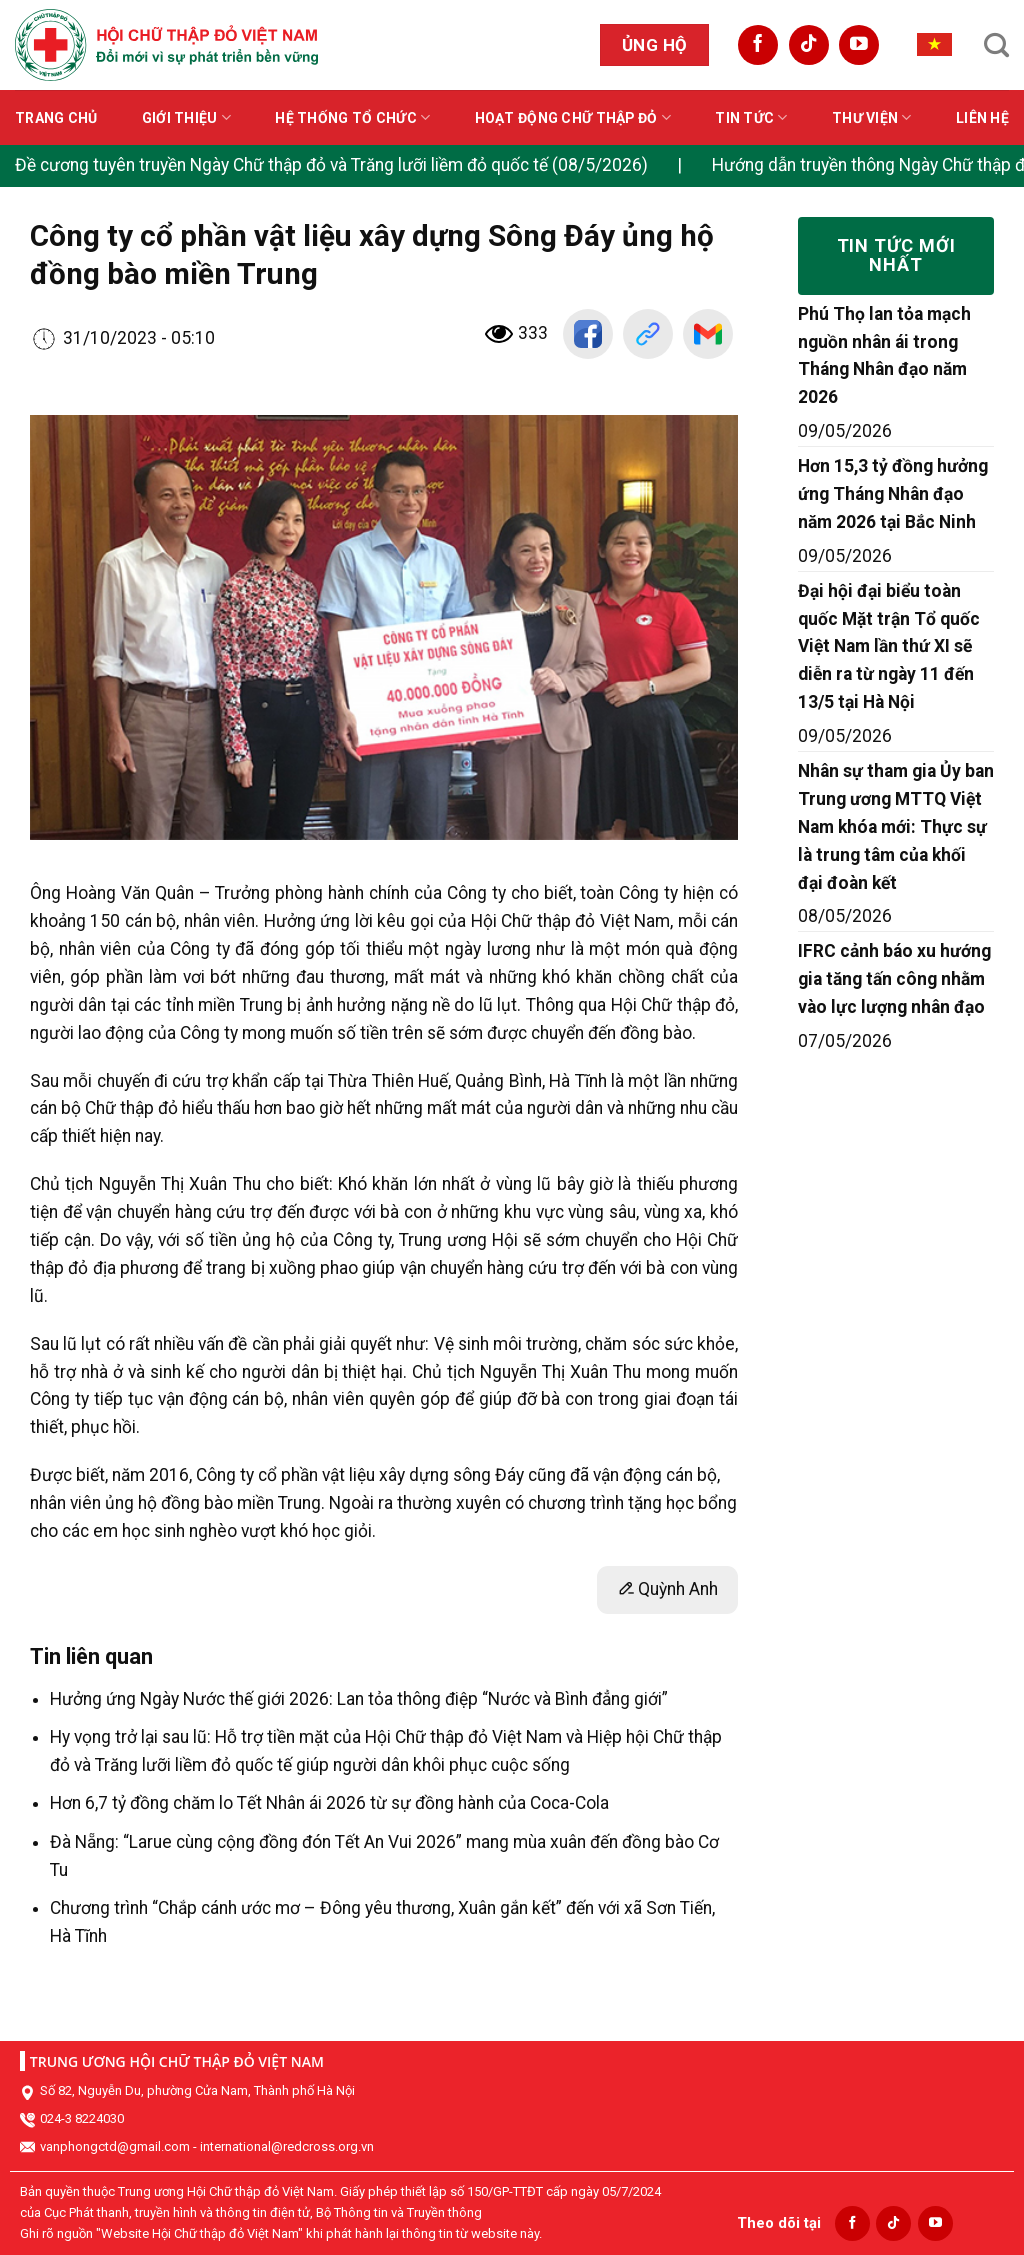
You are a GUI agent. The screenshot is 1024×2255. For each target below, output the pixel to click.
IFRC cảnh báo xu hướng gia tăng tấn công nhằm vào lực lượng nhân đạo (894, 979)
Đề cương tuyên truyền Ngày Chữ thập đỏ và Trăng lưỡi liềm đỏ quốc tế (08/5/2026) (331, 165)
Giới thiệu (186, 117)
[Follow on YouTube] (859, 45)
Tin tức (751, 117)
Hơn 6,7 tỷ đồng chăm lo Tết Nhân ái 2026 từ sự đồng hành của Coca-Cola (329, 1803)
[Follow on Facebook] (758, 45)
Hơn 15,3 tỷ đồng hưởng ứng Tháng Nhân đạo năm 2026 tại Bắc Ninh (893, 494)
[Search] (996, 45)
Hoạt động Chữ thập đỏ (573, 117)
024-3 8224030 (82, 2118)
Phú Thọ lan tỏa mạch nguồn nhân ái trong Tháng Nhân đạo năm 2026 (884, 356)
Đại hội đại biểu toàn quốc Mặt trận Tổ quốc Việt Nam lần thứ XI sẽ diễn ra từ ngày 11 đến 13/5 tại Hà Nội (889, 647)
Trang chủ (56, 118)
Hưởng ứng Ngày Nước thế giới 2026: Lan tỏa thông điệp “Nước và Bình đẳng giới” (359, 1699)
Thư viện (872, 117)
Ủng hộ (655, 45)
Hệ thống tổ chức (352, 117)
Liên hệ (982, 118)
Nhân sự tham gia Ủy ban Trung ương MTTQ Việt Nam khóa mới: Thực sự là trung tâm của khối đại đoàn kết (896, 827)
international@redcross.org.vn (287, 2146)
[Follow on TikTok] (809, 45)
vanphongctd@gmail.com (115, 2146)
